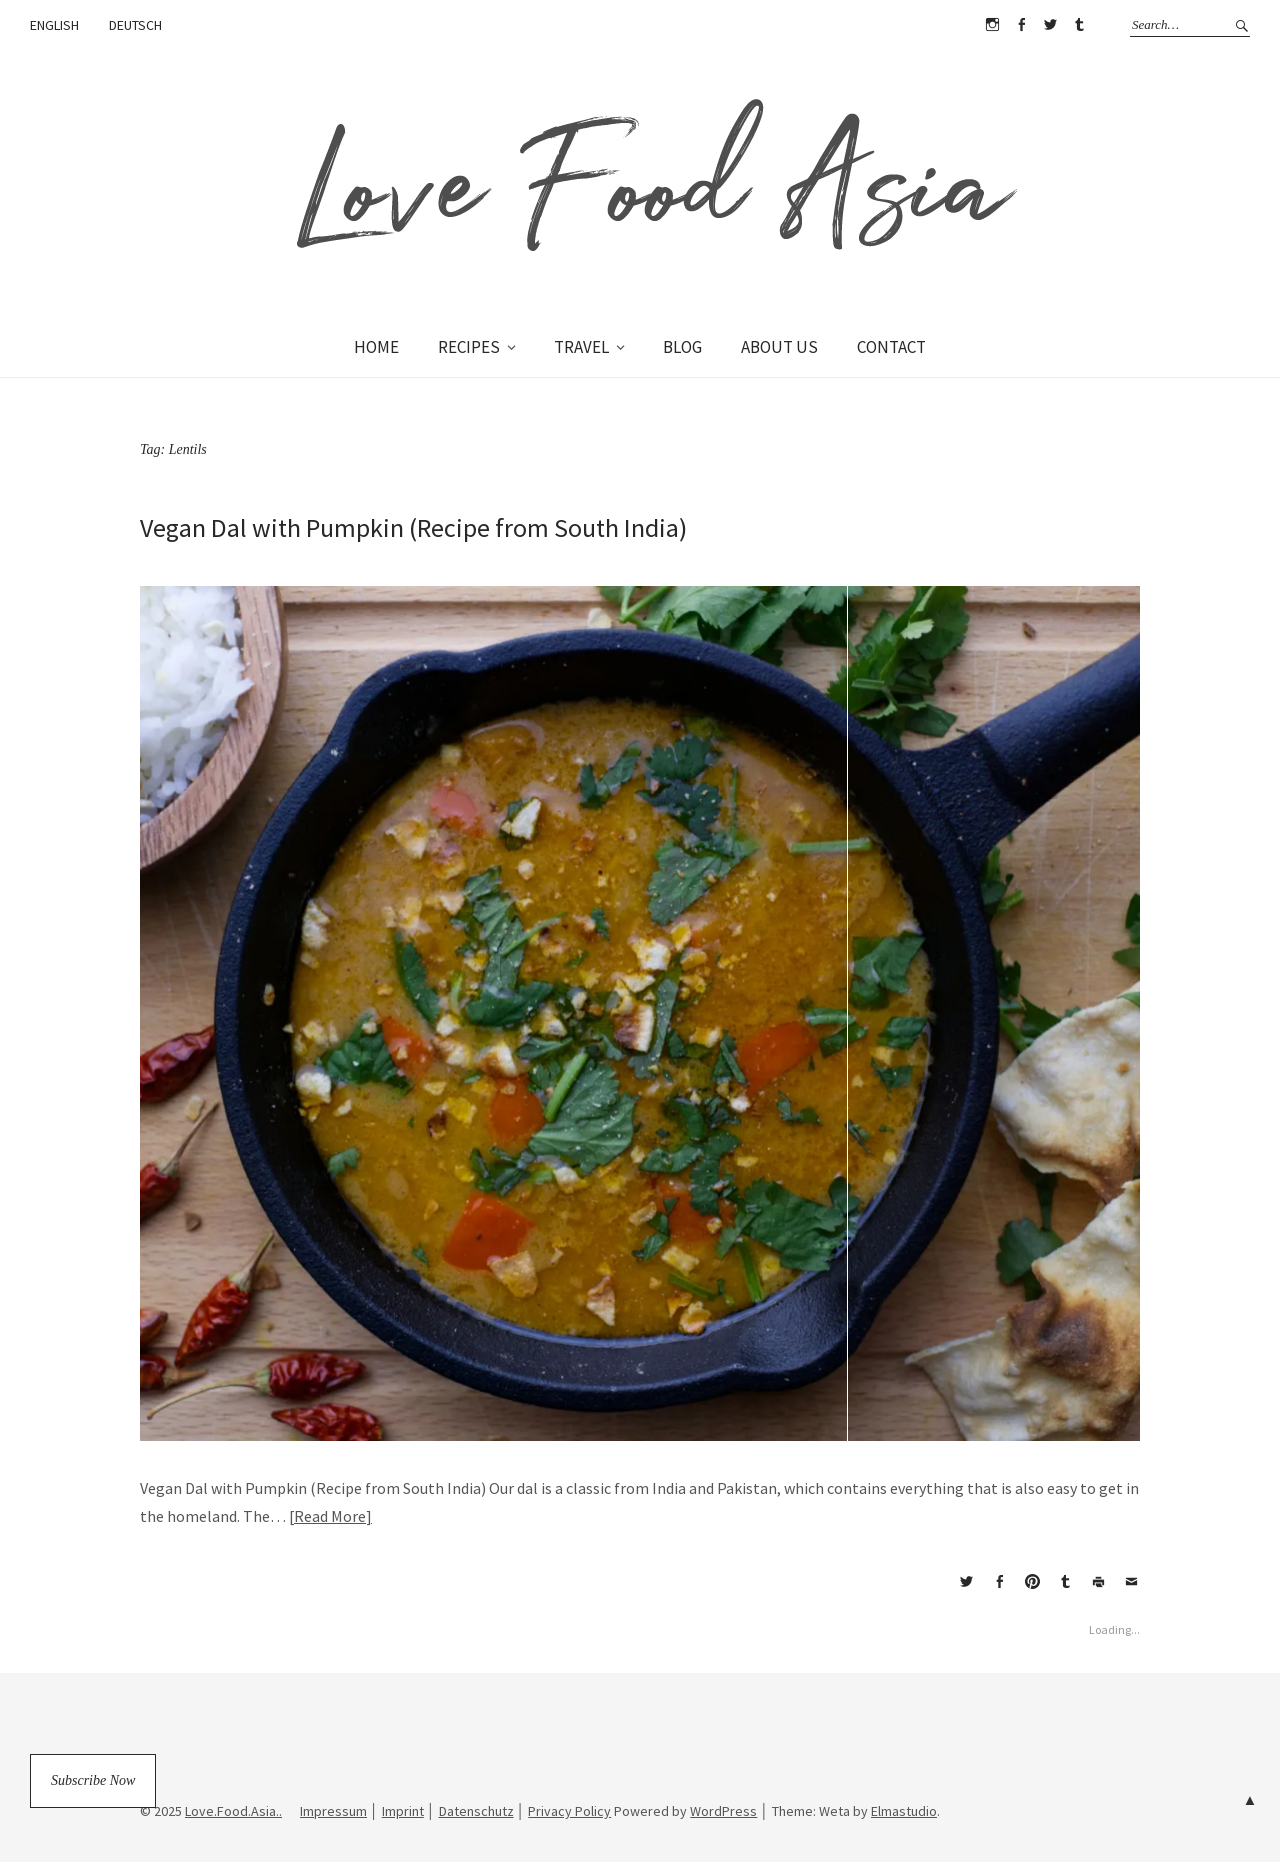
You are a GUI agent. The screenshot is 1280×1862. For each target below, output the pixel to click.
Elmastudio (904, 1811)
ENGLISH (54, 25)
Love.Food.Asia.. (233, 1811)
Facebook (1021, 25)
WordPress (723, 1811)
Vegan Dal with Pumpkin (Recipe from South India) (413, 527)
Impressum (333, 1811)
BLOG (682, 347)
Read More (330, 1516)
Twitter (1050, 25)
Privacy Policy (569, 1811)
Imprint (403, 1811)
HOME (376, 347)
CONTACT (891, 347)
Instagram (992, 25)
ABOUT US (779, 347)
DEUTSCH (135, 25)
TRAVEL (581, 347)
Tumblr (1079, 25)
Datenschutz (476, 1811)
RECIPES (469, 347)
